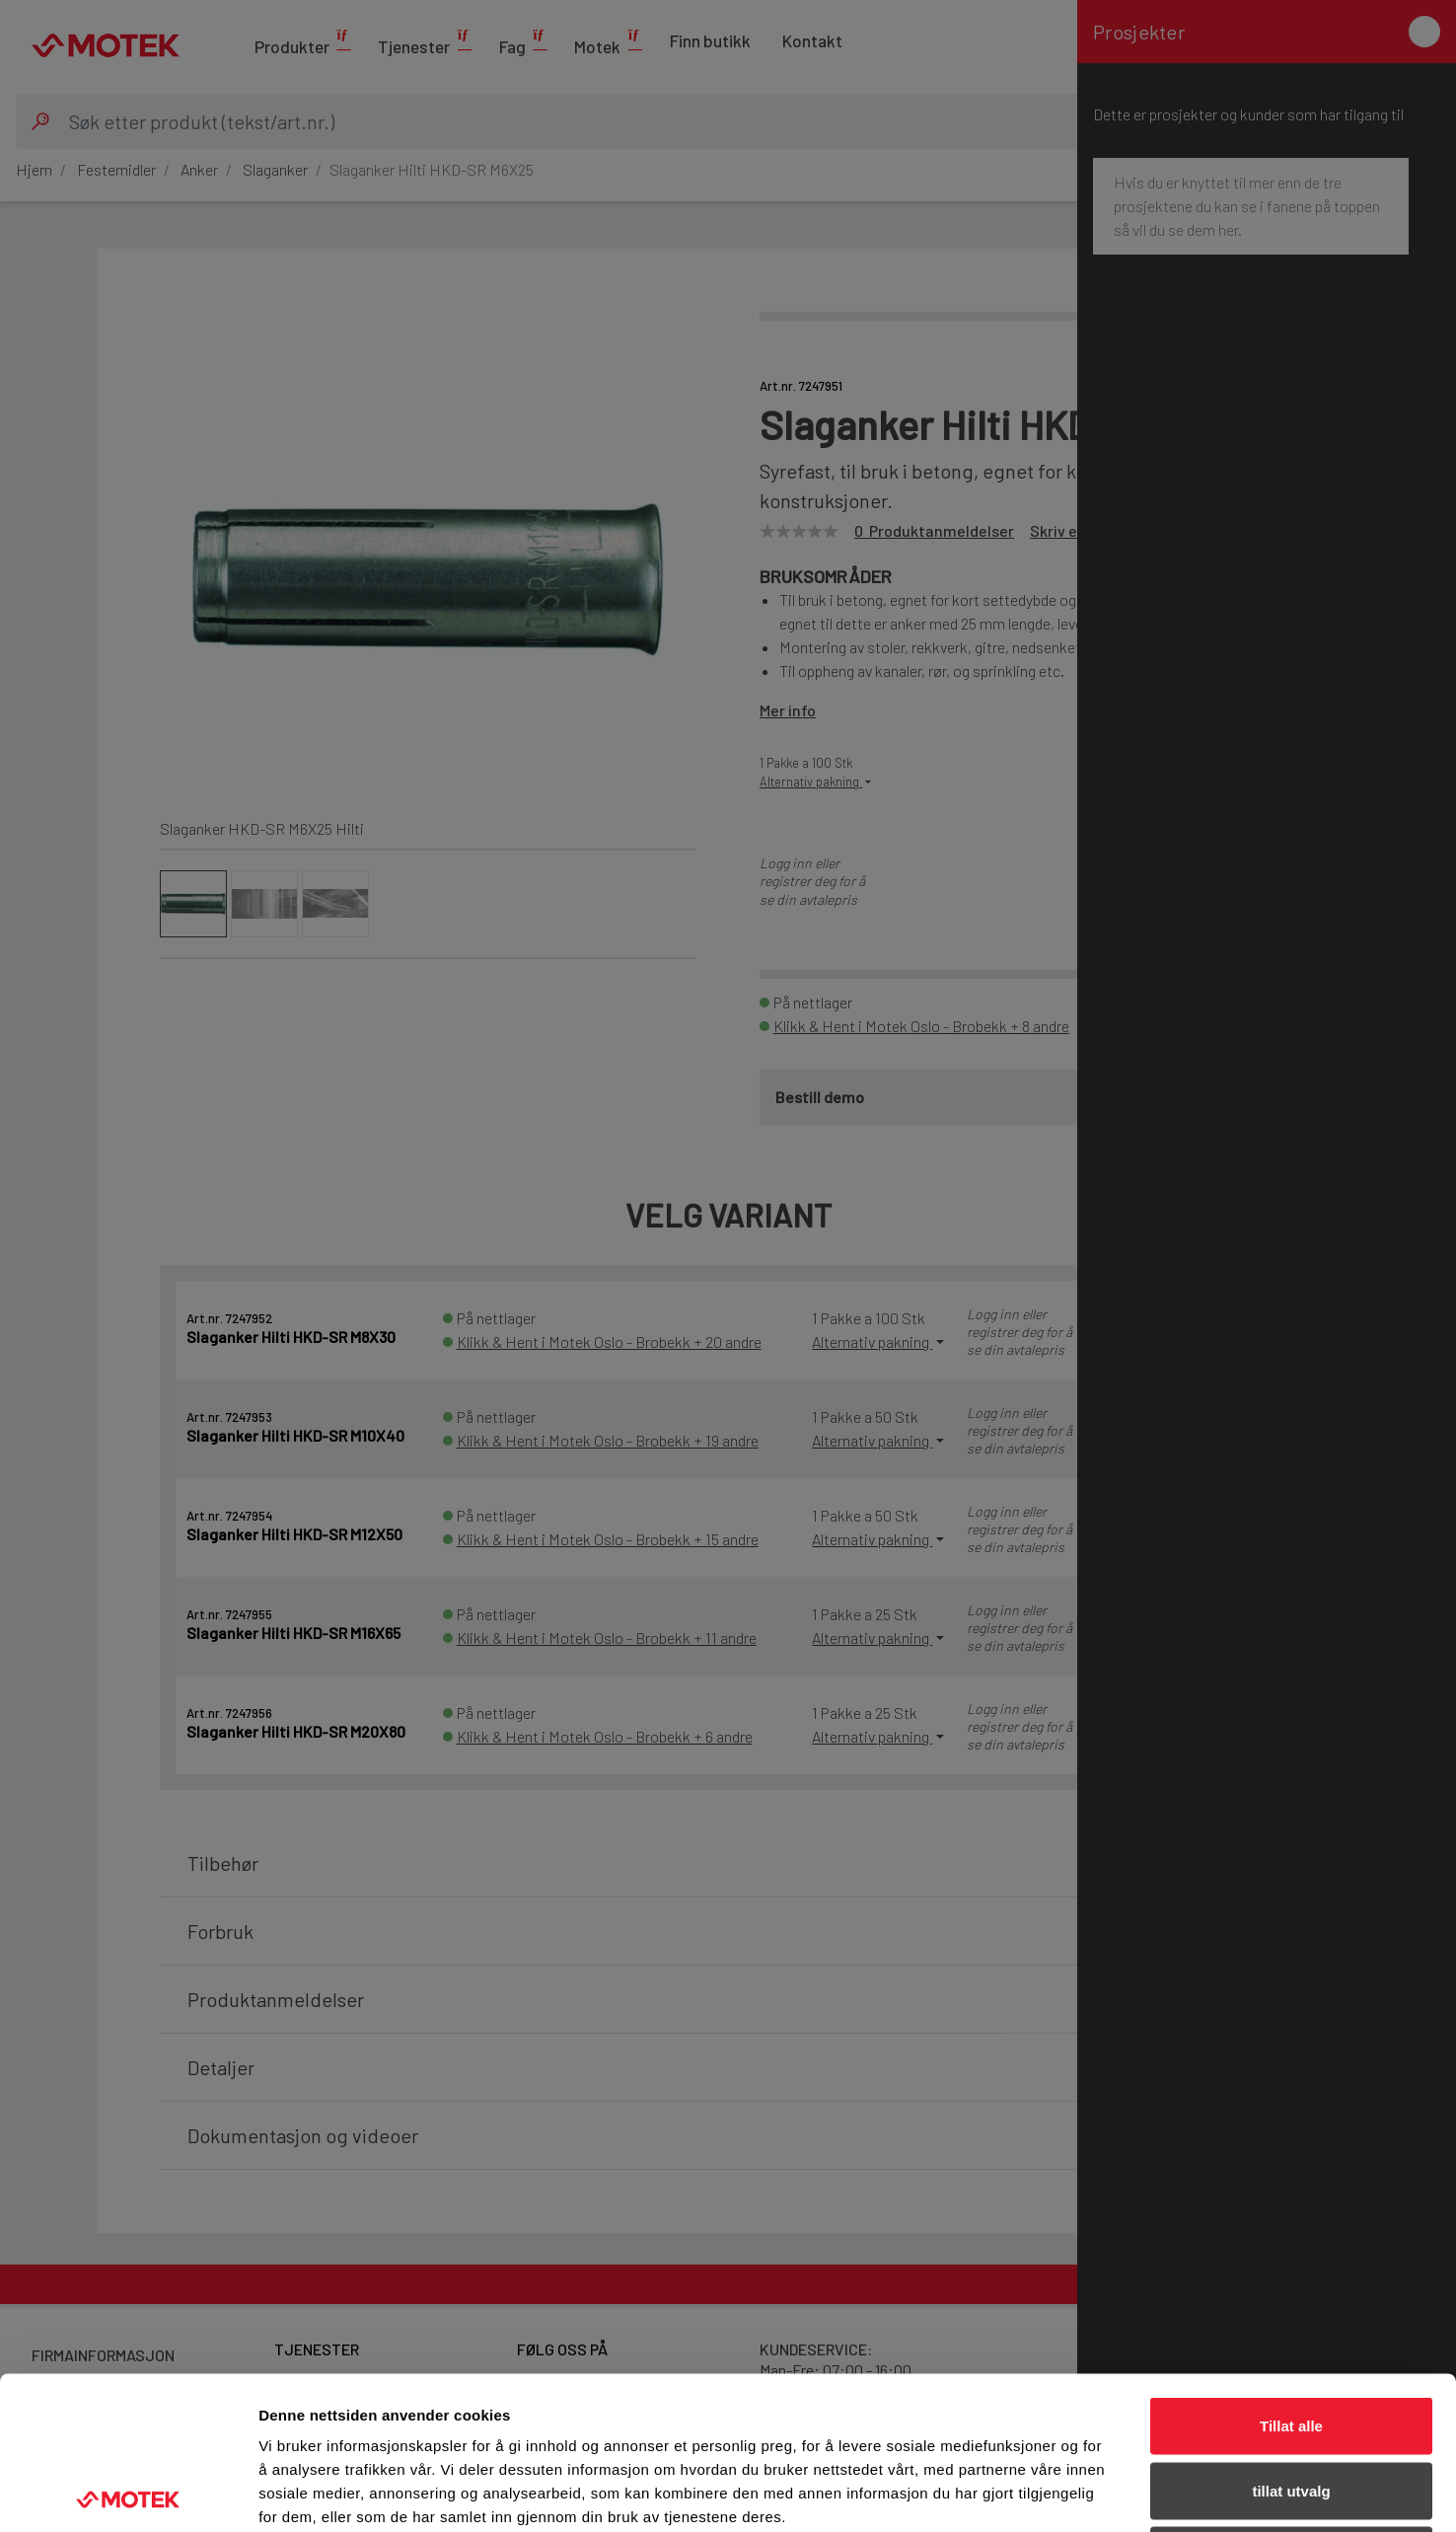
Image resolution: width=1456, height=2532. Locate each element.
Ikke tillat (1291, 2402)
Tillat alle (1291, 2273)
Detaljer (1050, 2493)
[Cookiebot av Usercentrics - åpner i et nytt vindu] (127, 2493)
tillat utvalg (1291, 2338)
